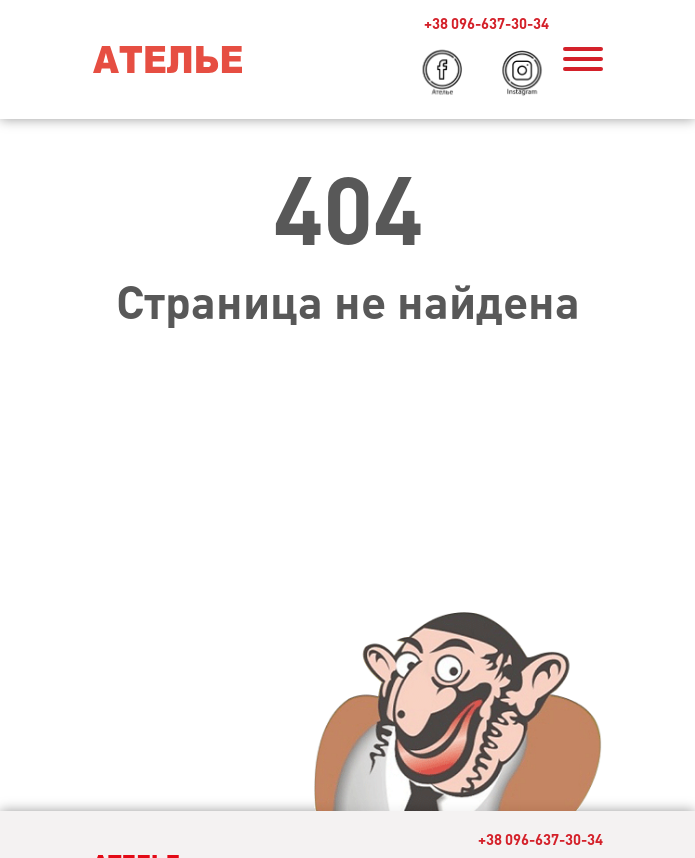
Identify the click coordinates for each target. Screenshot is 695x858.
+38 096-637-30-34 (486, 23)
